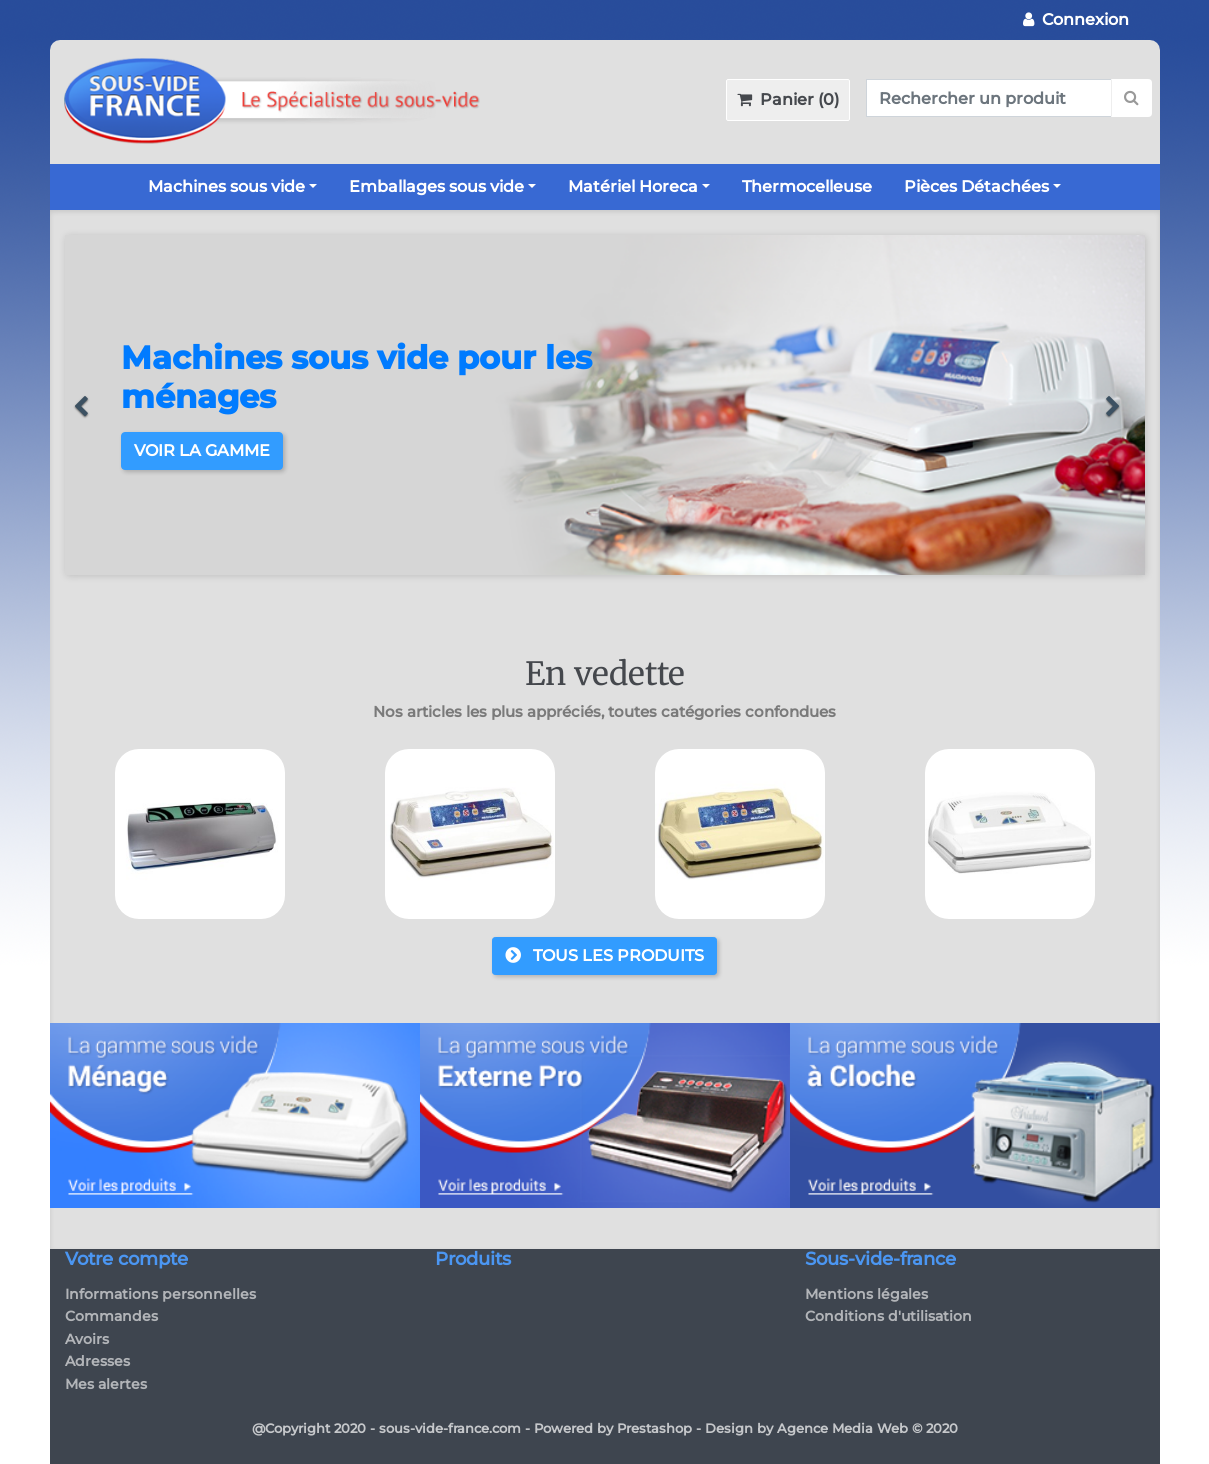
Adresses (97, 1361)
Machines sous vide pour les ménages (356, 376)
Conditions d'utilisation (888, 1316)
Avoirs (87, 1339)
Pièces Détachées (976, 186)
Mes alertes (106, 1384)
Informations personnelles (160, 1294)
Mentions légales (866, 1294)
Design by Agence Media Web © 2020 (831, 1428)
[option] (605, 405)
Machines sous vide (226, 186)
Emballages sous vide (436, 186)
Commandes (111, 1316)
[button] (90, 405)
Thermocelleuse (807, 186)
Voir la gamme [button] (202, 450)
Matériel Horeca (633, 186)
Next (1135, 849)
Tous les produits (604, 955)
